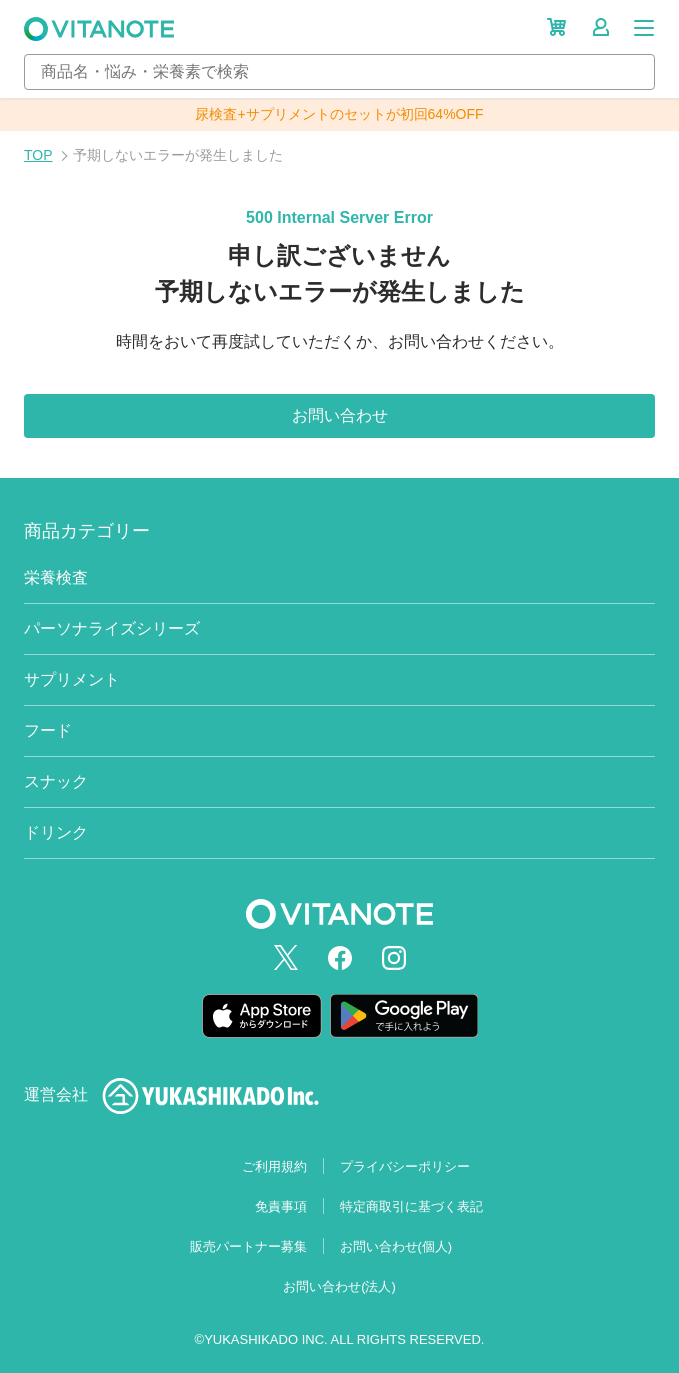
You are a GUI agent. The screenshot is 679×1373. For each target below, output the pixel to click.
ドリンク (56, 832)
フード (48, 730)
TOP (38, 155)
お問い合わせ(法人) (339, 1286)
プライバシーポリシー (405, 1166)
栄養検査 (56, 577)
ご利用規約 (274, 1166)
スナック (56, 781)
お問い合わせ (340, 415)
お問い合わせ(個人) (396, 1246)
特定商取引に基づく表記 (411, 1206)
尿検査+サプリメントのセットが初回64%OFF (339, 114)
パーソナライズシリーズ (112, 628)
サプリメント (72, 679)
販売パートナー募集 (248, 1246)
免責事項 (281, 1206)
